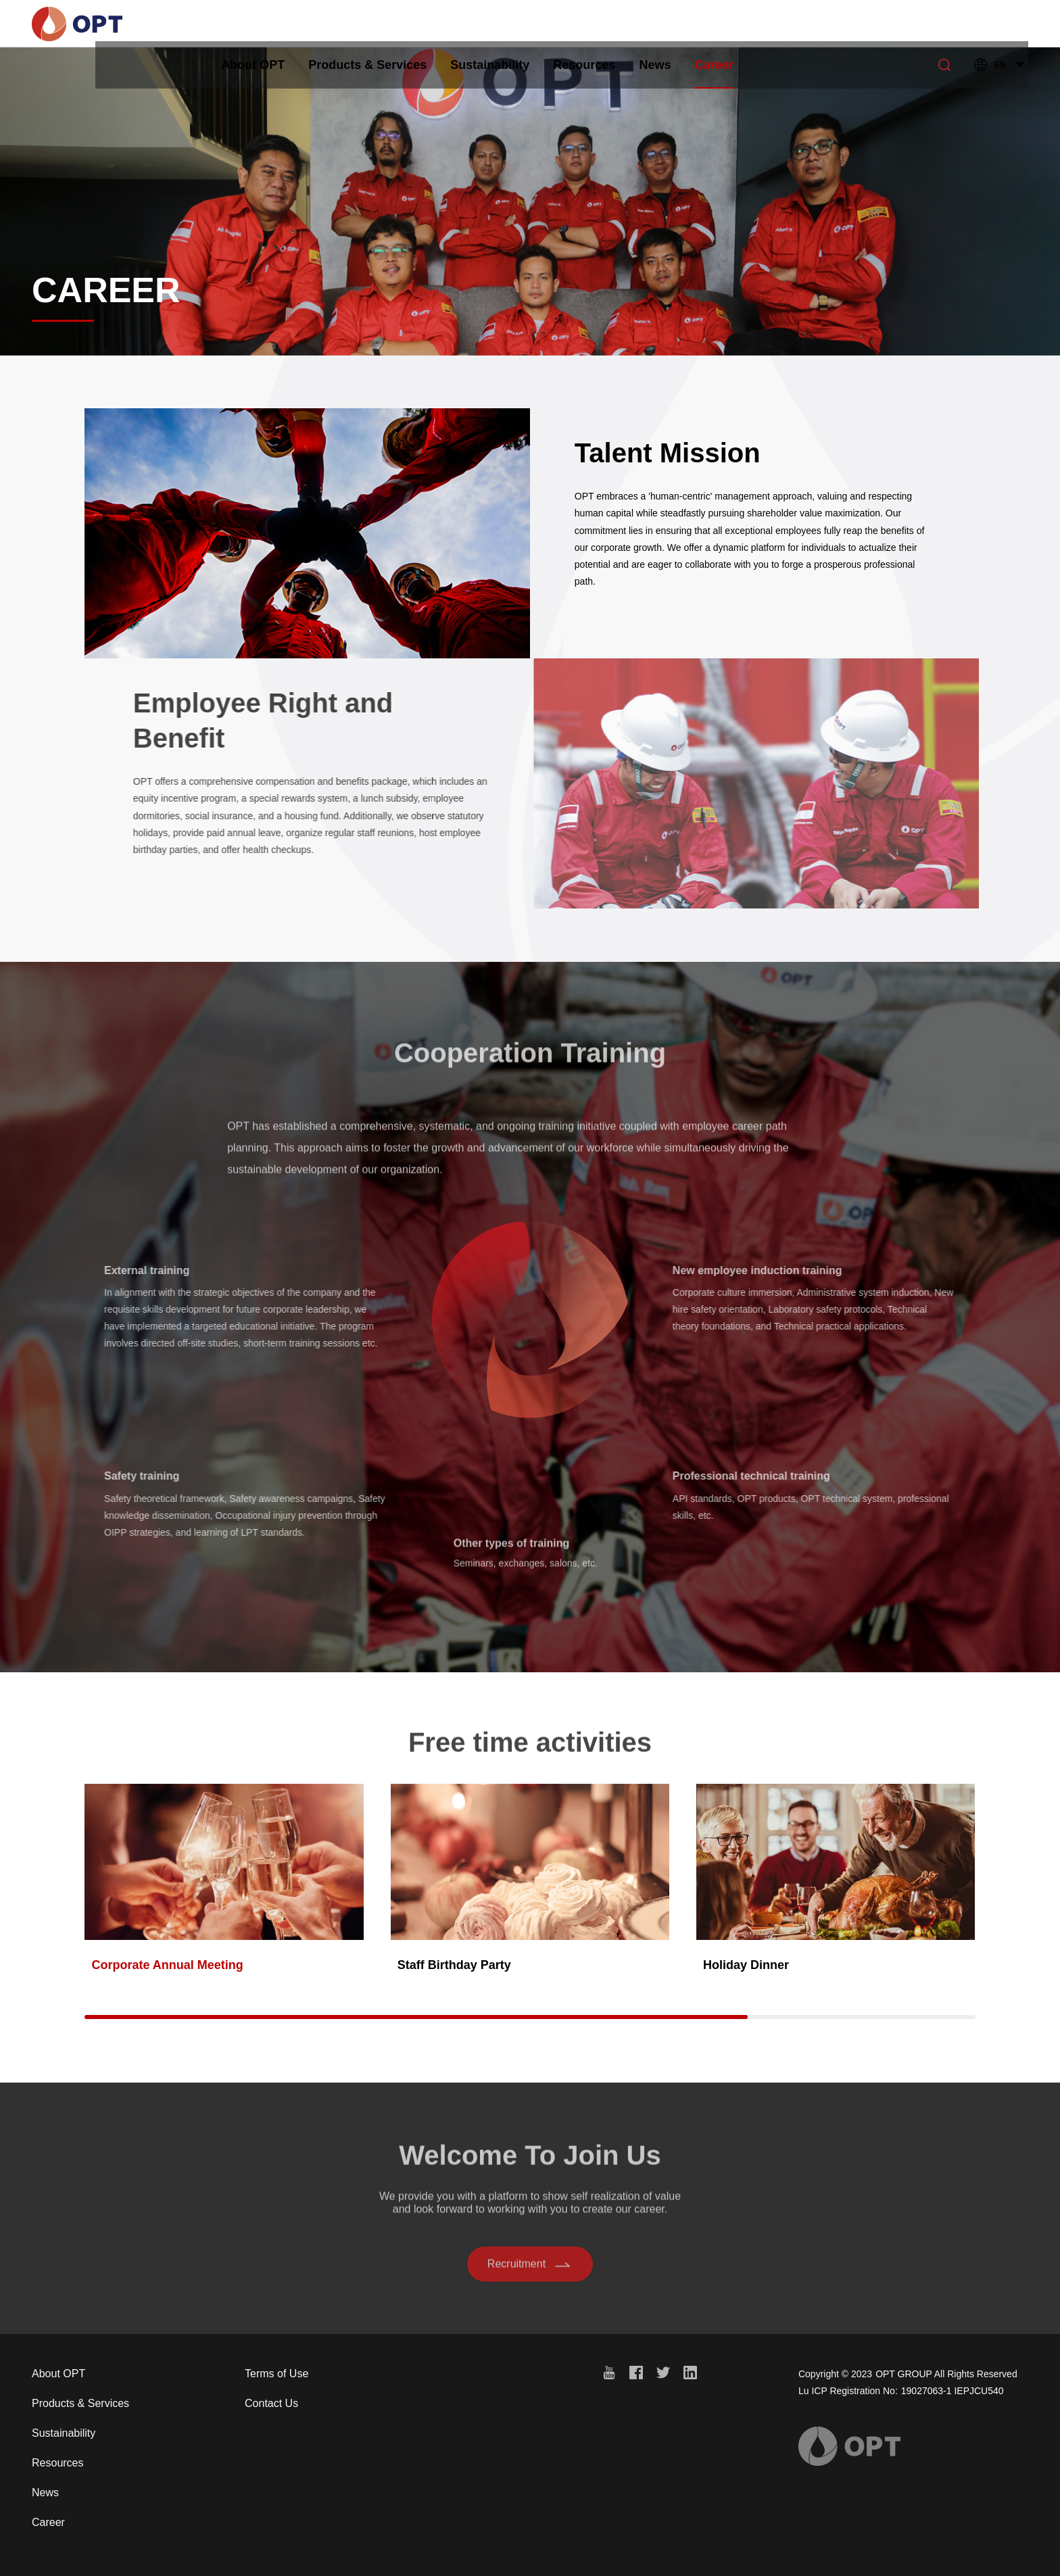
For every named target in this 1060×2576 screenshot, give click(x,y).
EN (1000, 23)
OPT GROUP (903, 2373)
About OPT (288, 23)
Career (750, 32)
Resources (620, 23)
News (691, 23)
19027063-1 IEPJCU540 (952, 2390)
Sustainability (525, 23)
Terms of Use (276, 2373)
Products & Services (403, 23)
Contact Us (271, 2403)
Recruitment (530, 2270)
